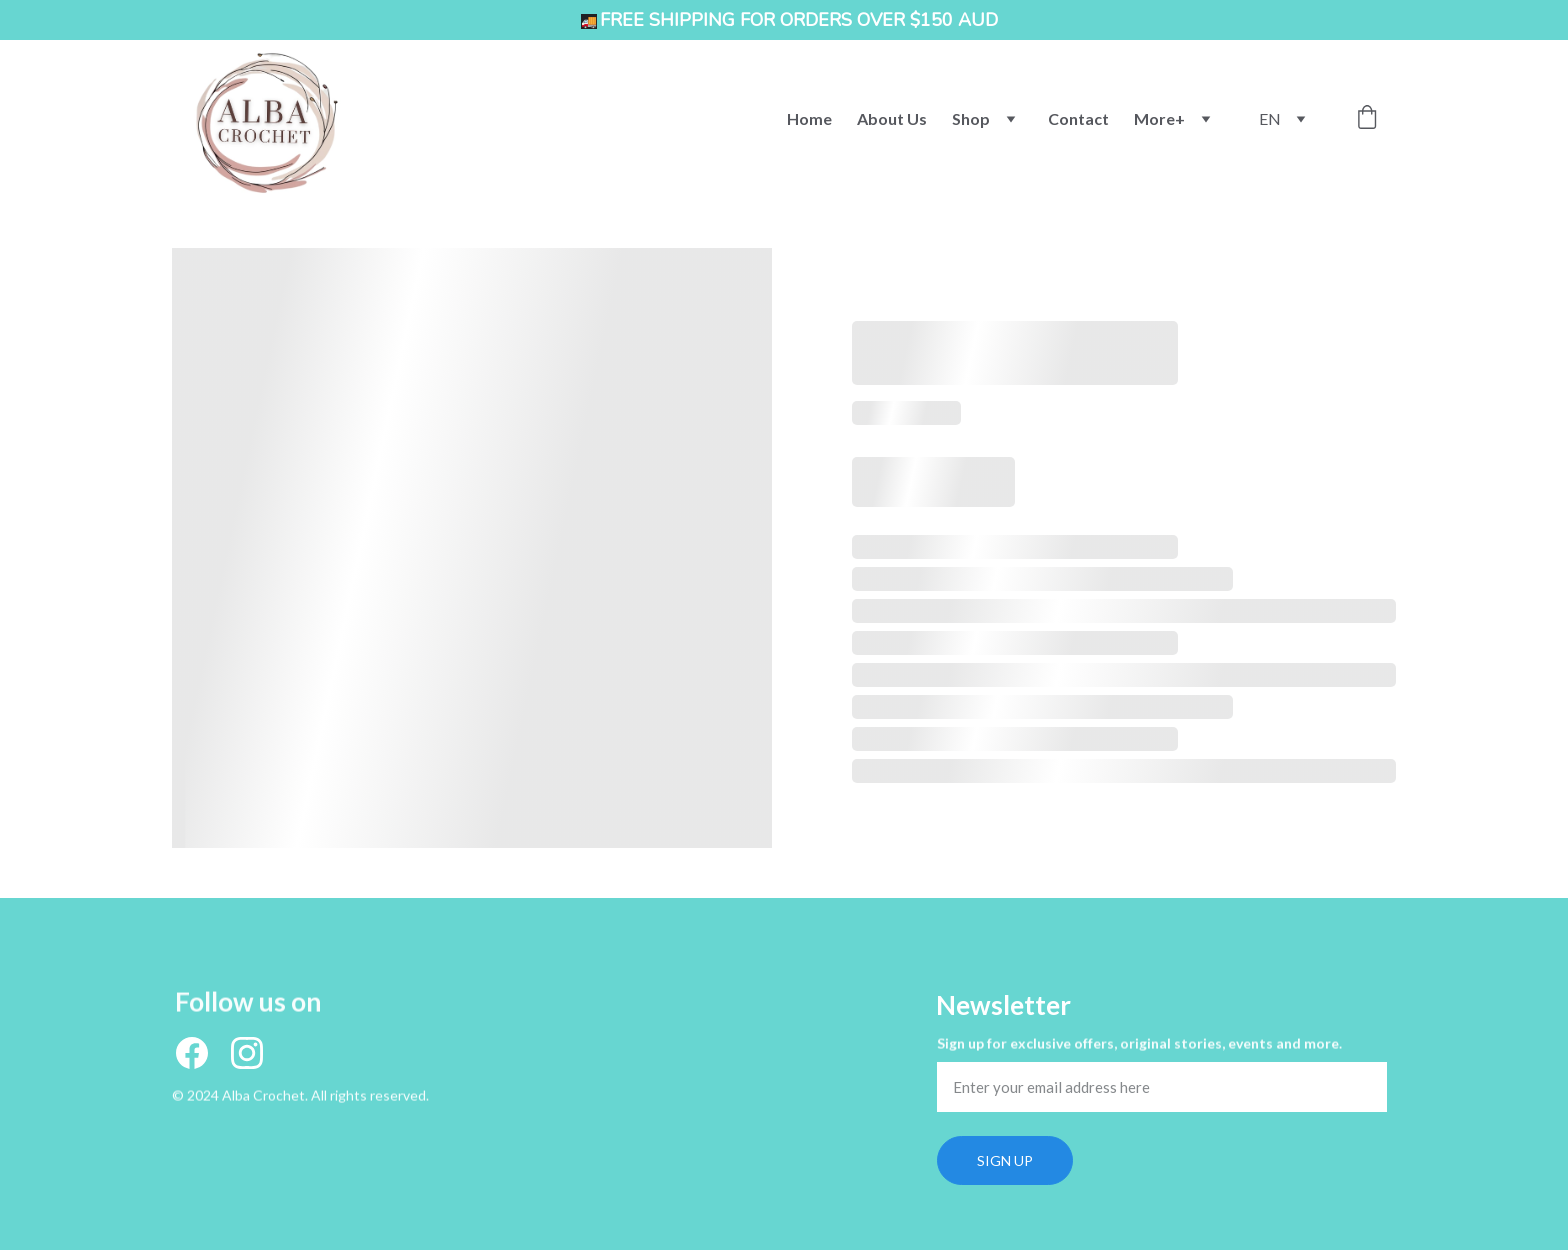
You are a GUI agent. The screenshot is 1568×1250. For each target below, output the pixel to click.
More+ (1159, 118)
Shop (971, 118)
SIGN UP (1005, 1160)
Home (809, 118)
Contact (1078, 118)
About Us (892, 118)
